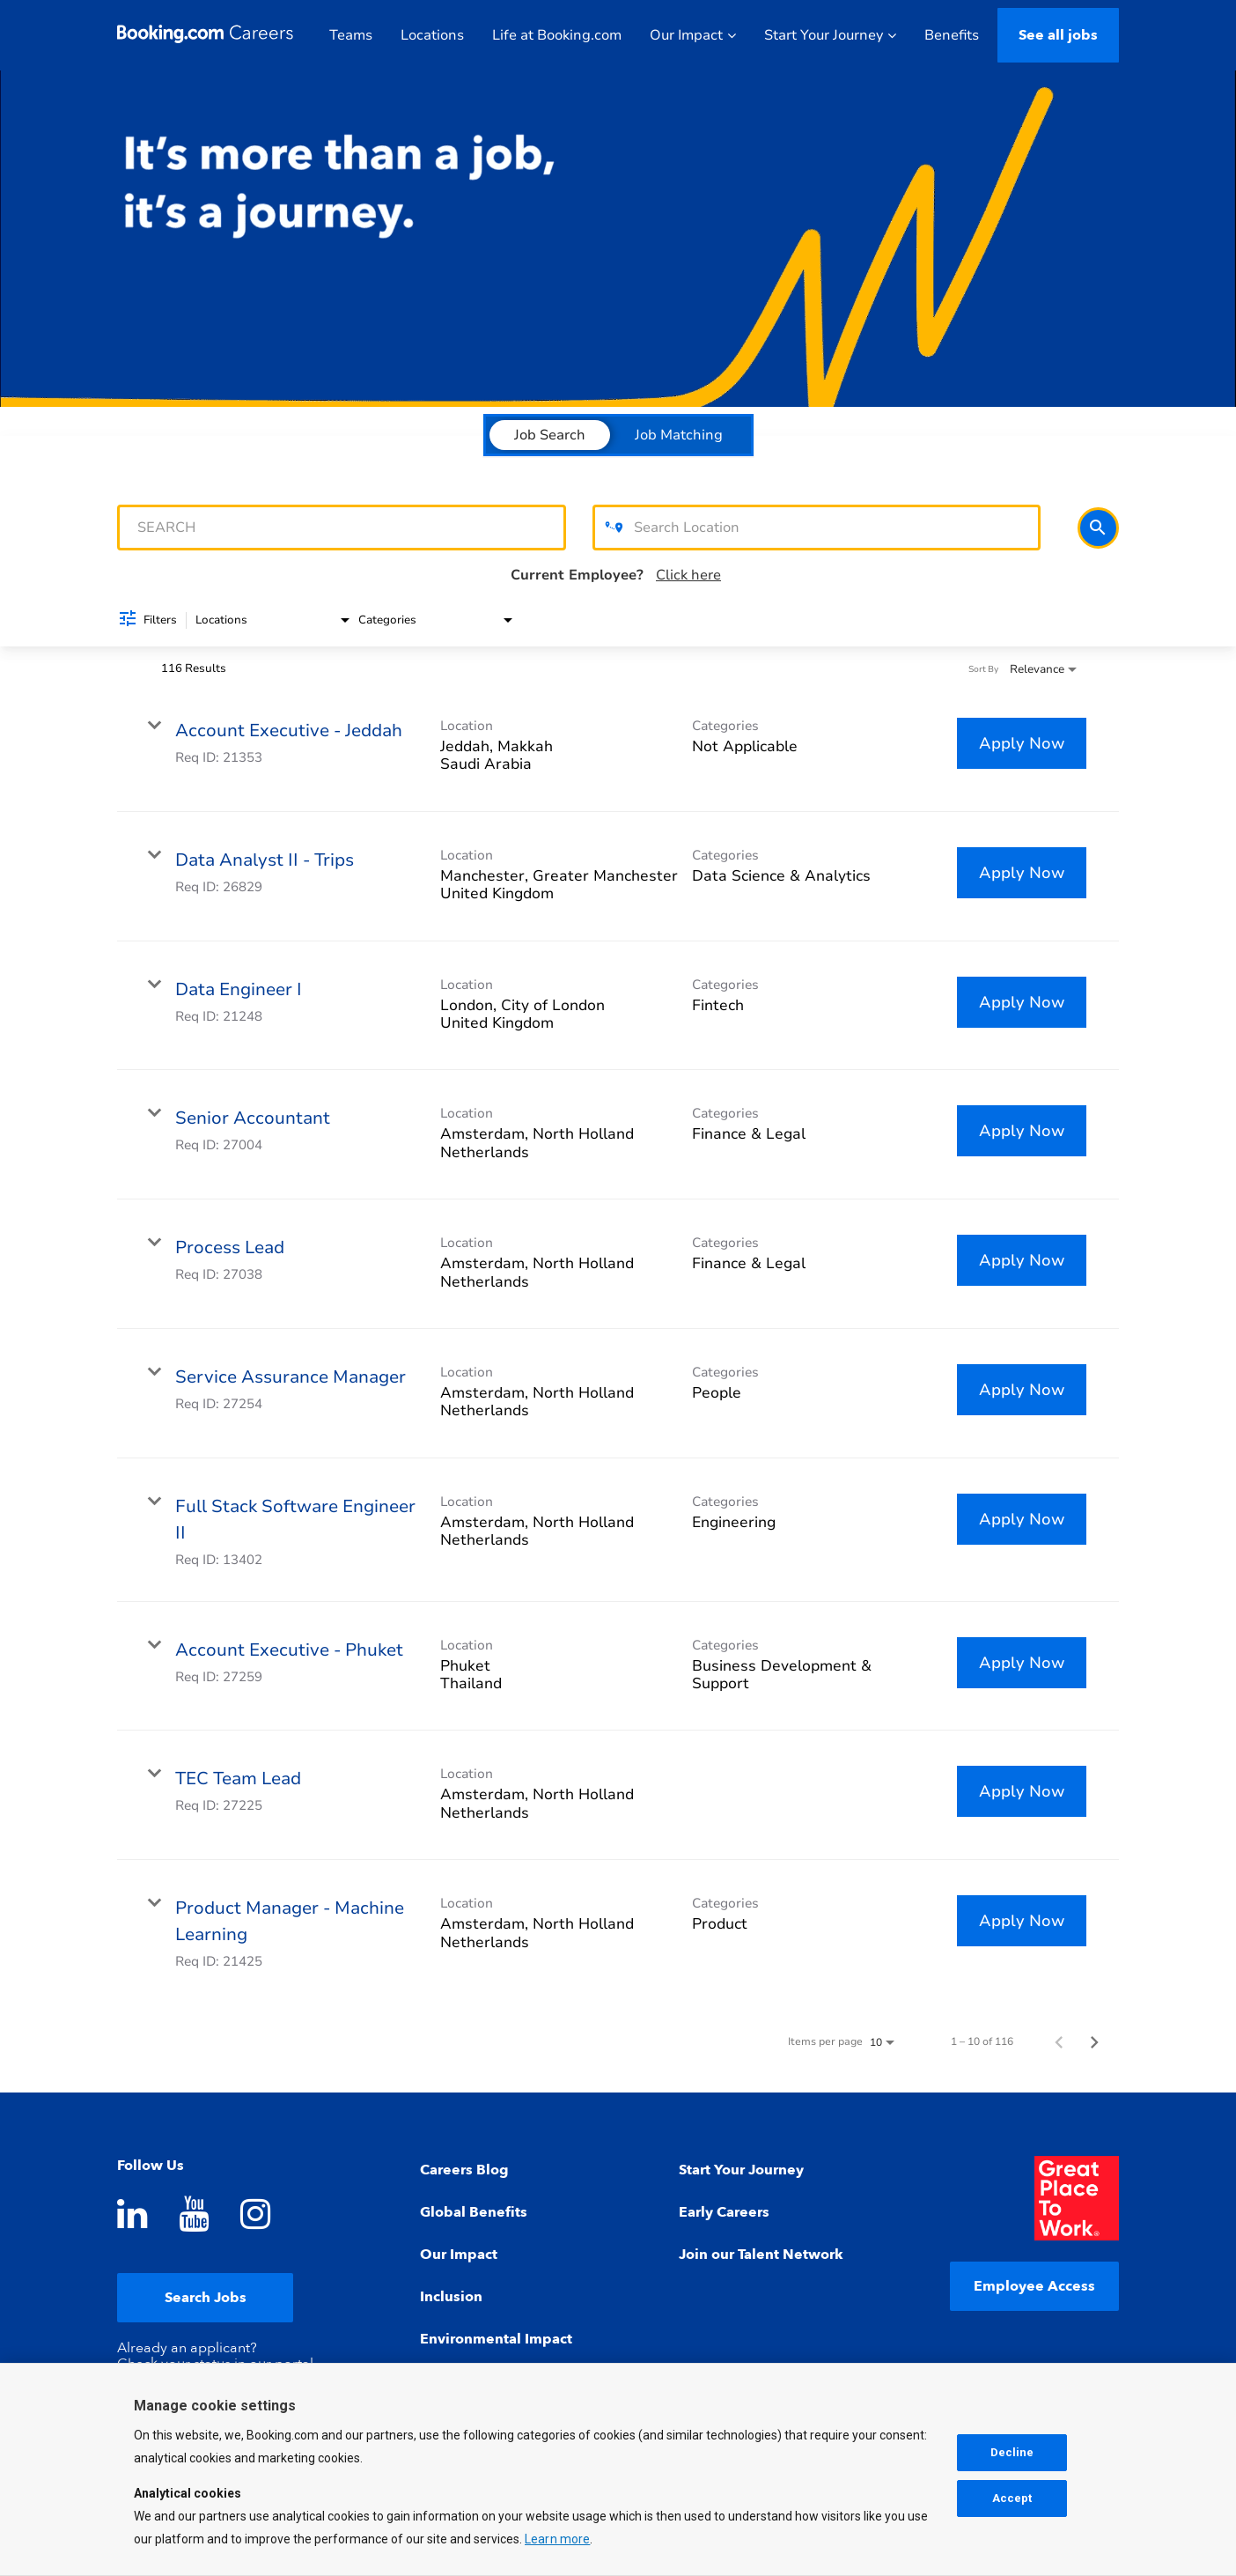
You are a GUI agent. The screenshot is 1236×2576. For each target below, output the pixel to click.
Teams (350, 35)
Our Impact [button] (693, 35)
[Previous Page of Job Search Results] (1059, 2041)
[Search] (1098, 528)
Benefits (951, 35)
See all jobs (1058, 35)
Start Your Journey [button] (830, 35)
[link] (618, 747)
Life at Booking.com (557, 35)
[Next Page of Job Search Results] (1094, 2041)
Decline (1012, 2454)
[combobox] (341, 527)
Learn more (557, 2541)
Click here (688, 575)
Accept (1012, 2499)
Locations (432, 35)
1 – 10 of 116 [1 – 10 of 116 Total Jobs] (982, 2041)
